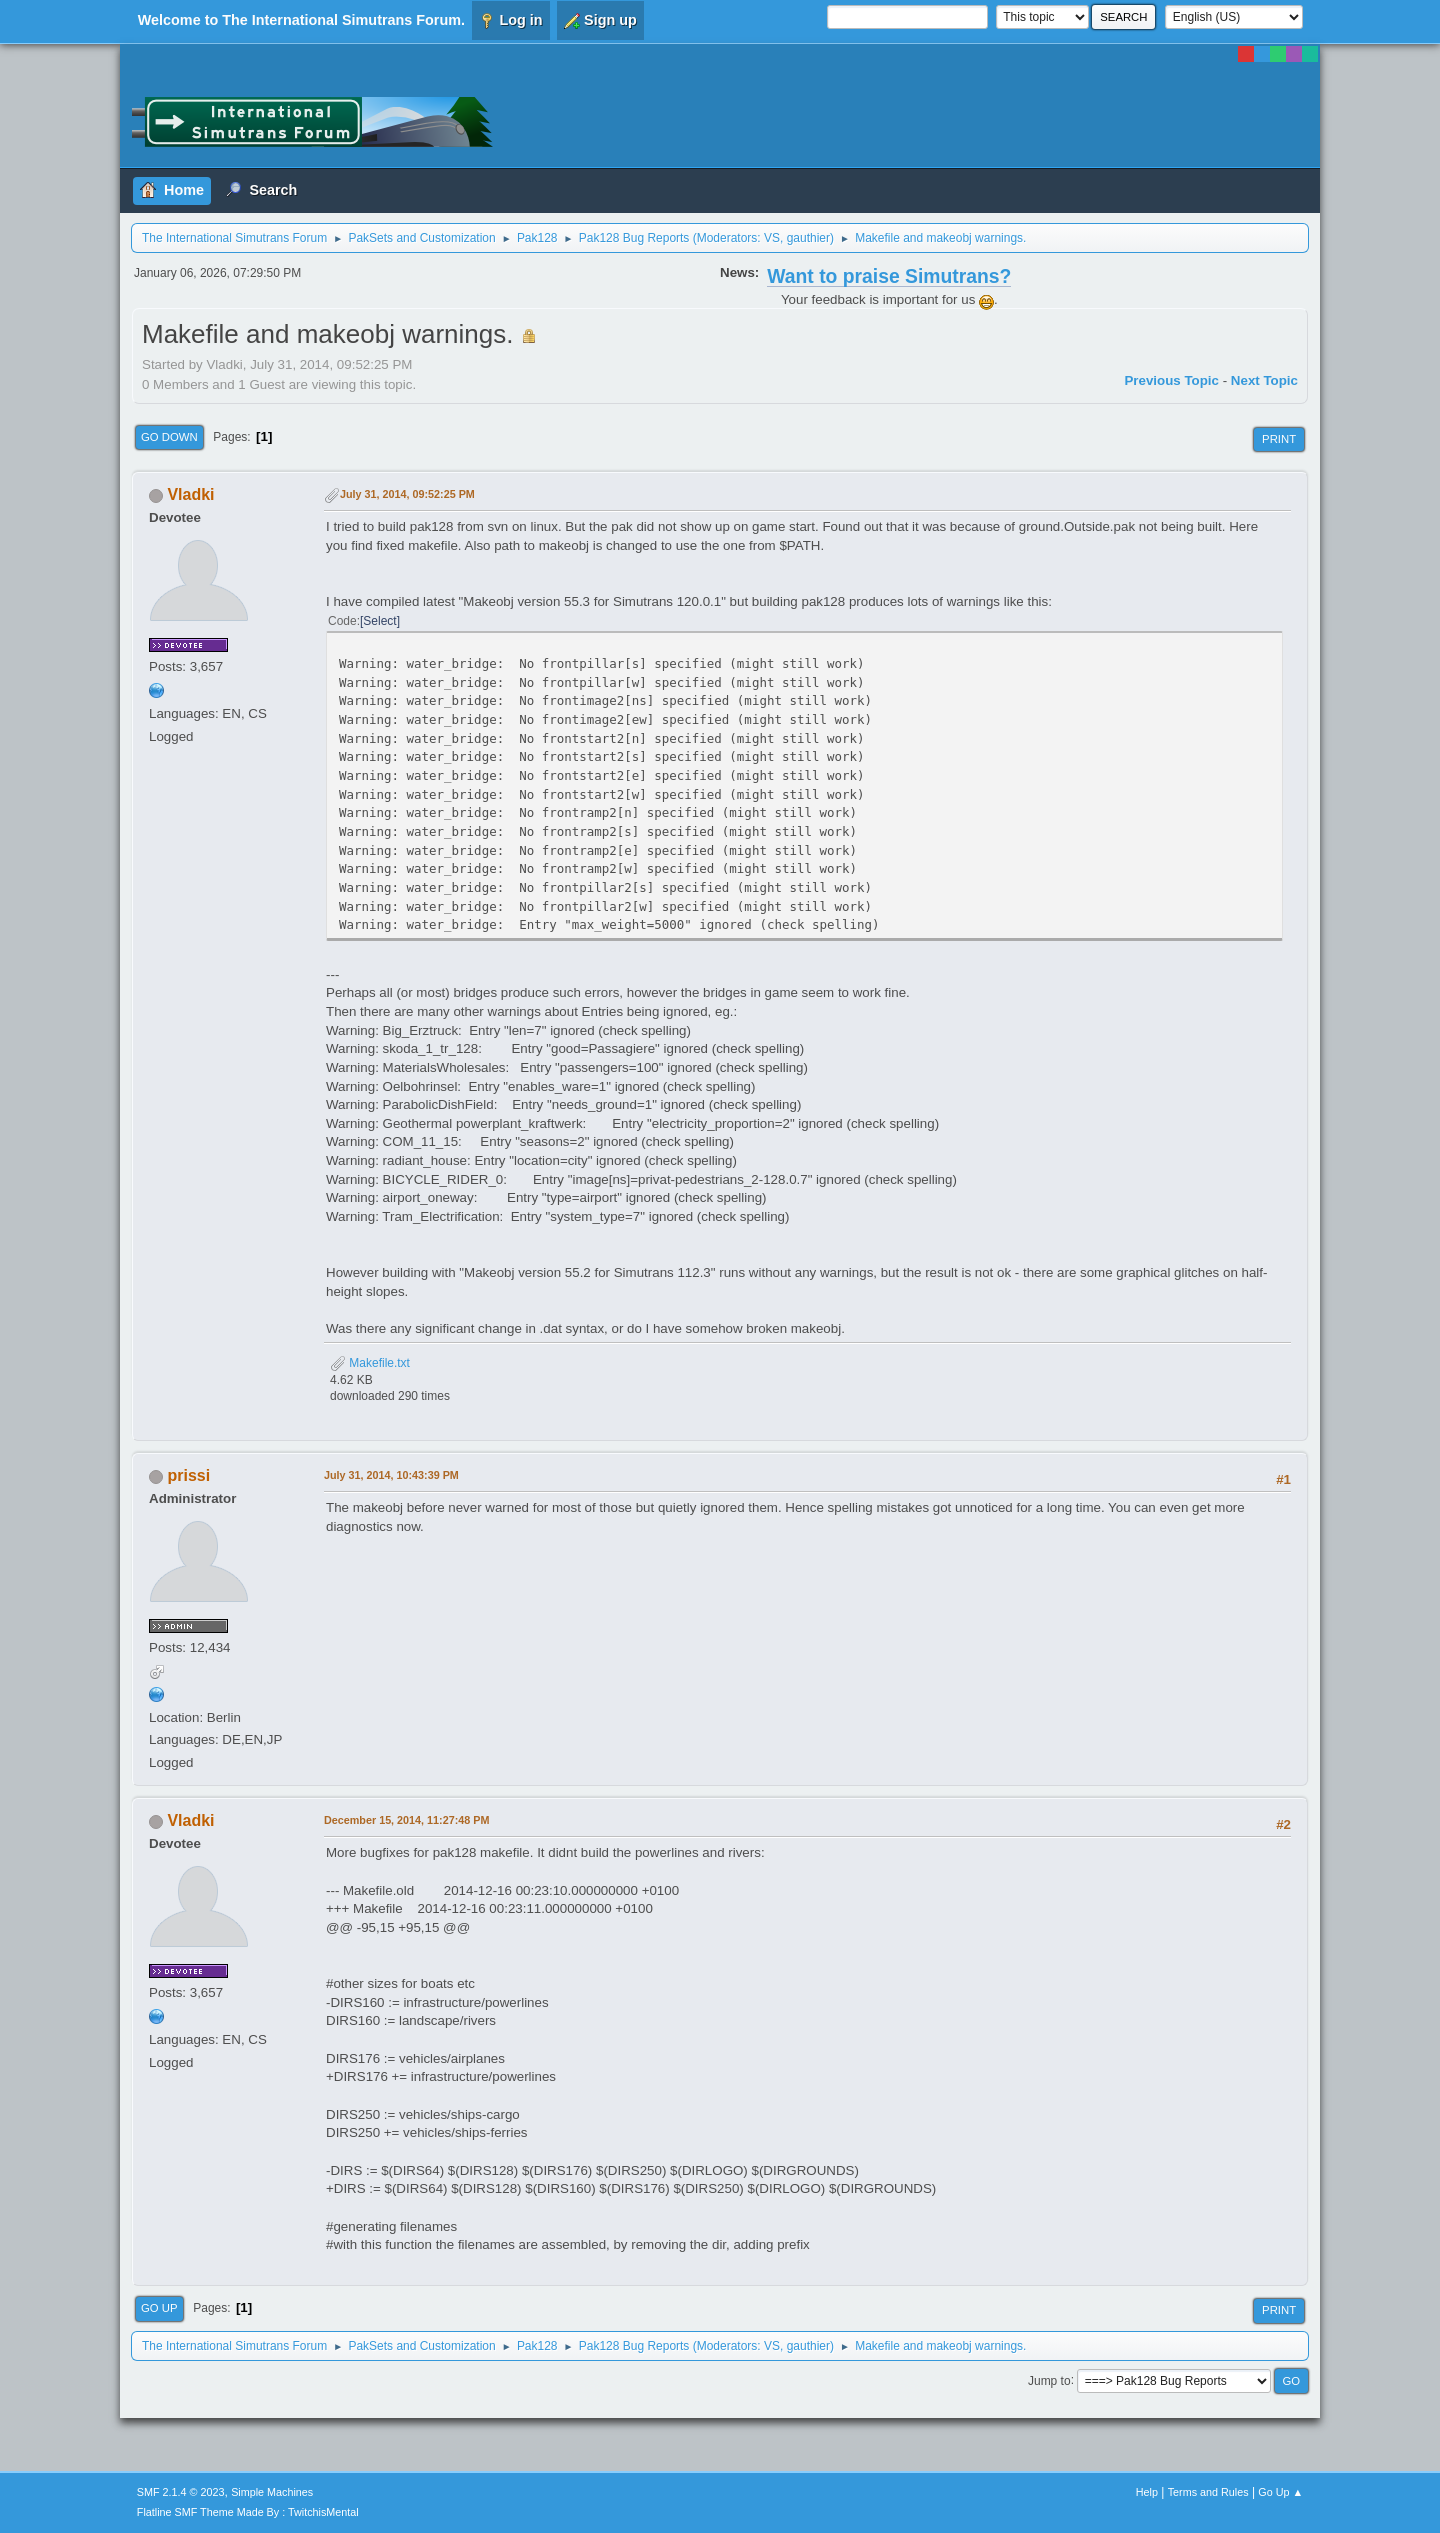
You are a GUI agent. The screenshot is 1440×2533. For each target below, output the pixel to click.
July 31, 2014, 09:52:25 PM (407, 494)
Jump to (1049, 2380)
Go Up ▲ (1280, 2492)
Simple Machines (272, 2492)
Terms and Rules (1208, 2492)
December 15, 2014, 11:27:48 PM (406, 1820)
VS (772, 238)
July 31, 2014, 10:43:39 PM (391, 1475)
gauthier (808, 238)
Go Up (159, 2308)
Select (379, 621)
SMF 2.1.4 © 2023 (181, 2492)
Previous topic (1171, 380)
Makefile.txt (370, 1363)
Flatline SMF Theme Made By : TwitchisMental (248, 2512)
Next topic (1264, 380)
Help (1147, 2492)
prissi (188, 1475)
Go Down (169, 437)
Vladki (190, 494)
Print (1279, 439)
